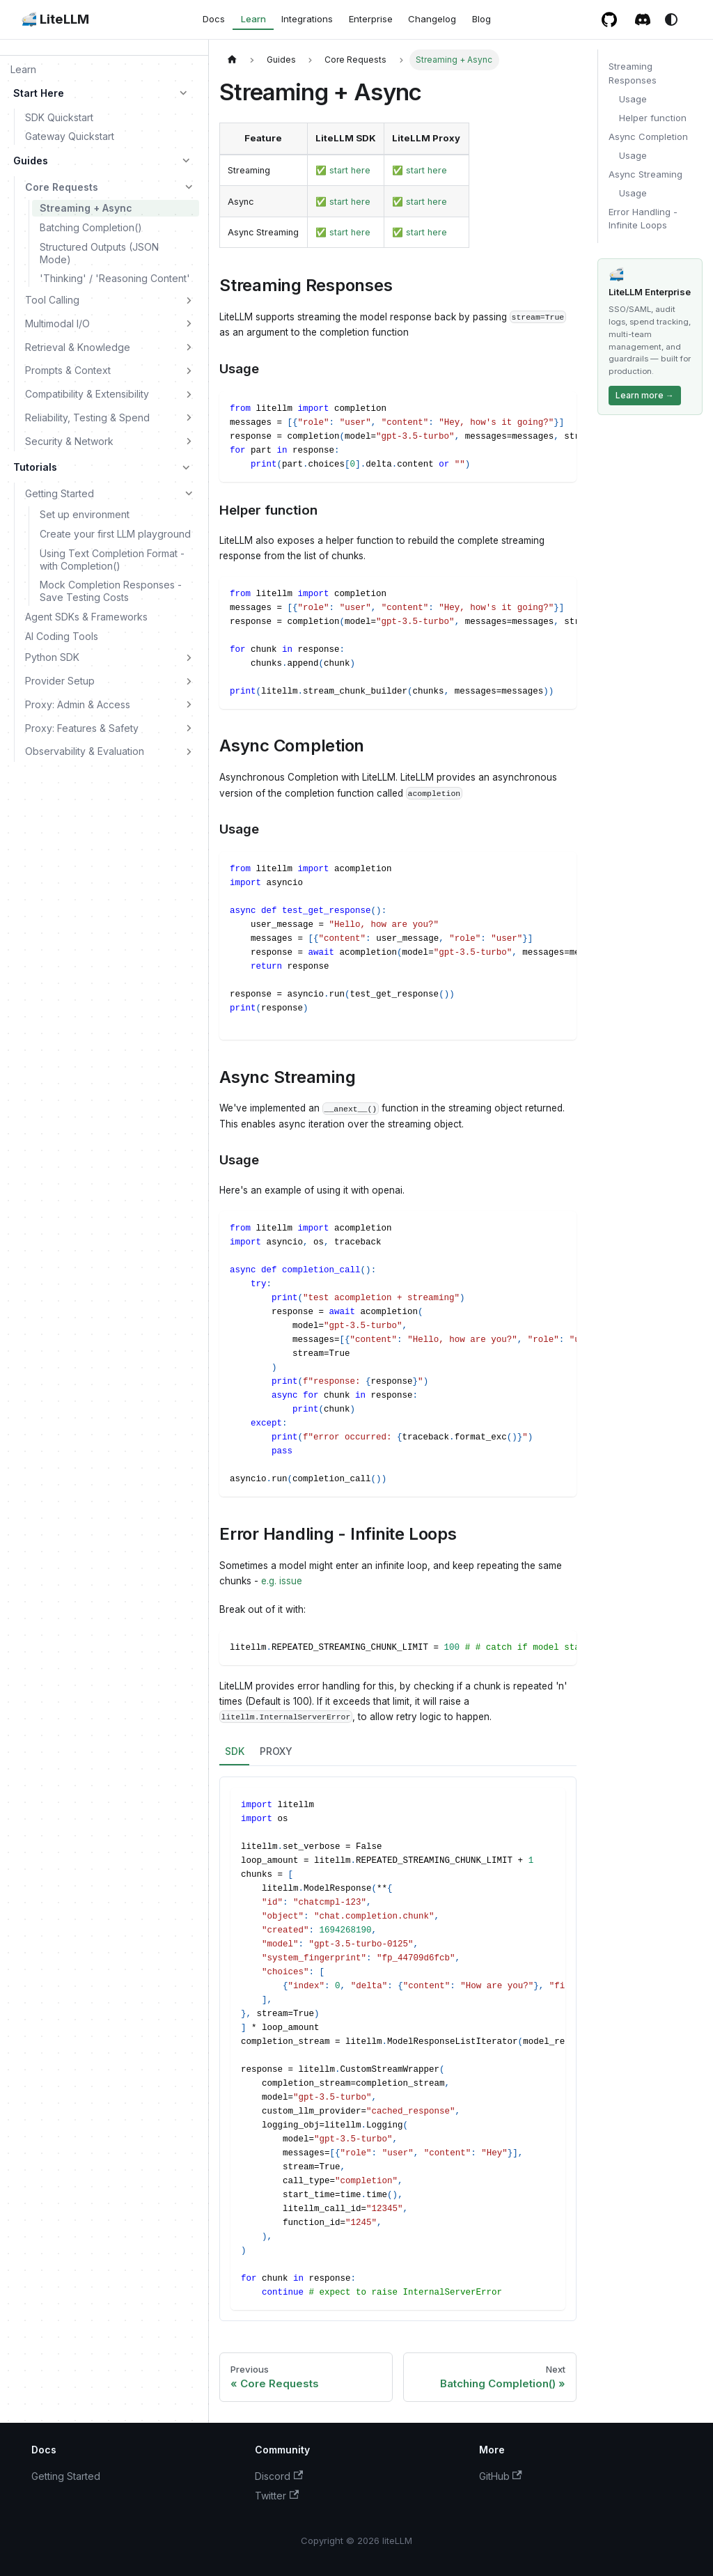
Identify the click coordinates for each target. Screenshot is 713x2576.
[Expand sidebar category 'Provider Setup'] (188, 681)
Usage (633, 98)
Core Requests (61, 187)
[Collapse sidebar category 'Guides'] (186, 160)
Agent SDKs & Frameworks (86, 617)
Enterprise (371, 18)
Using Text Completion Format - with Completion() (112, 559)
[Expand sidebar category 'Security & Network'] (188, 440)
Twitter (277, 2495)
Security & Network (69, 441)
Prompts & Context (68, 370)
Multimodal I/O (57, 323)
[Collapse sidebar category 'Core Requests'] (188, 186)
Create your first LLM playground (115, 534)
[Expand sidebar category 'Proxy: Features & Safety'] (188, 727)
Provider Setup (60, 681)
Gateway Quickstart (69, 136)
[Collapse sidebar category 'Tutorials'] (186, 467)
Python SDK (52, 657)
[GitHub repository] (609, 19)
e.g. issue (281, 1580)
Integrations (307, 18)
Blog (481, 18)
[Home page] (231, 59)
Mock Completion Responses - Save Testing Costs (111, 591)
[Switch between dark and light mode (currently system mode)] (671, 19)
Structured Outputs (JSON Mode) (99, 253)
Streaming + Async (86, 208)
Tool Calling (52, 300)
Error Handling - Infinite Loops (643, 218)
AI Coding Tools (61, 636)
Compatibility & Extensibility (87, 394)
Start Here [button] (38, 93)
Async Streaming (645, 174)
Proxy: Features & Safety (82, 728)
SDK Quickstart (59, 117)
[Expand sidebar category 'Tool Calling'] (188, 300)
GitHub (500, 2476)
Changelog (432, 18)
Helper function (653, 117)
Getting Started (59, 493)
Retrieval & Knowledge (77, 347)
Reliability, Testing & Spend (87, 417)
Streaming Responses (633, 73)
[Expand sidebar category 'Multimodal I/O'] (188, 323)
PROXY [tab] (276, 1751)
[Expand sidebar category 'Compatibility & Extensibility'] (188, 394)
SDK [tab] (234, 1751)
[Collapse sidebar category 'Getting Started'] (188, 493)
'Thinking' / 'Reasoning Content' (115, 278)
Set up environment (85, 514)
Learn (253, 18)
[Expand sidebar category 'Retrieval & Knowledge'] (188, 346)
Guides (30, 160)
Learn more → (645, 395)
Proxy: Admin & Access (77, 704)
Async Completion (648, 136)
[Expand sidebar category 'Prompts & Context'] (188, 370)
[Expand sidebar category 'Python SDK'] (188, 657)
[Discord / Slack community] (643, 19)
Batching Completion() (91, 227)
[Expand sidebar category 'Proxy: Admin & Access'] (188, 704)
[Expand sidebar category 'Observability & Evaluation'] (188, 751)
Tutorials (35, 467)
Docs (214, 18)
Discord (279, 2476)
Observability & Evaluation (84, 751)
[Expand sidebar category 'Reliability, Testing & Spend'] (188, 417)
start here (349, 170)
